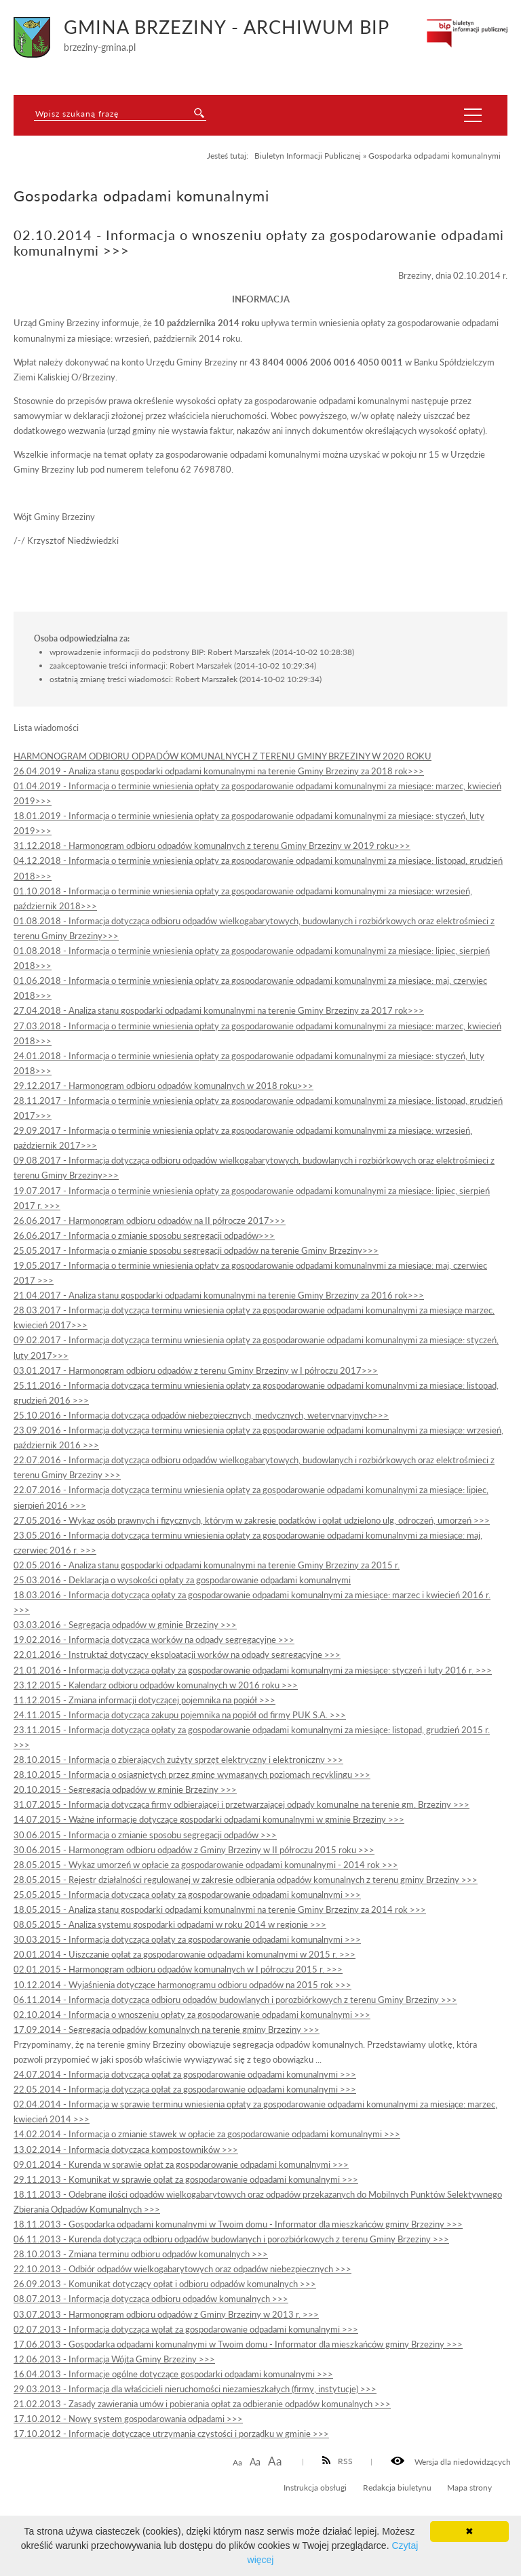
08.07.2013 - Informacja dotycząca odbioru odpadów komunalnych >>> (151, 2298)
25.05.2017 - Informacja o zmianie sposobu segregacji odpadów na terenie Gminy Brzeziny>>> (196, 1250)
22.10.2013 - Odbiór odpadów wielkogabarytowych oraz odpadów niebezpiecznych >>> (182, 2268)
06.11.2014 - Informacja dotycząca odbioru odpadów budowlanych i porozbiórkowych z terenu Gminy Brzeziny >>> (235, 1999)
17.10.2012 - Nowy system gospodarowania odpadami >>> (128, 2418)
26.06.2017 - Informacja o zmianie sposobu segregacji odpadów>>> (144, 1235)
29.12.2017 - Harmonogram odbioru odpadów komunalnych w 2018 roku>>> (163, 1085)
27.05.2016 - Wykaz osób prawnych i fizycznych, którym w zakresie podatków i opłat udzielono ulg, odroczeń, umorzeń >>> (252, 1520)
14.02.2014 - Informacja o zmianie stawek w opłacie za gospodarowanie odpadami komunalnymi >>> (207, 2133)
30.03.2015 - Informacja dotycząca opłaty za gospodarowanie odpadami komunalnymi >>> (187, 1939)
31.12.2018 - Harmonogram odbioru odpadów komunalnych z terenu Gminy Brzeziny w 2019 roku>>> (212, 845)
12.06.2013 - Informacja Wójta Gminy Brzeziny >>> (114, 2359)
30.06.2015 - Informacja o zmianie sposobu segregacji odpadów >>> (145, 1834)
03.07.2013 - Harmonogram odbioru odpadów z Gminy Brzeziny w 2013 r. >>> (166, 2314)
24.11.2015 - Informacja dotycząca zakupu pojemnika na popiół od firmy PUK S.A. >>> (180, 1714)
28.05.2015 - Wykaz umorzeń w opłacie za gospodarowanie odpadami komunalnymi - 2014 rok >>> (206, 1864)
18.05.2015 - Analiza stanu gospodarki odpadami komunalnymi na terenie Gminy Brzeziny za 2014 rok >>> (220, 1909)
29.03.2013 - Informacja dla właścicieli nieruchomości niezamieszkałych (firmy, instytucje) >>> (195, 2388)
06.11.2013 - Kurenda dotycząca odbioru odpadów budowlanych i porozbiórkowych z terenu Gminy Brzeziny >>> (231, 2239)
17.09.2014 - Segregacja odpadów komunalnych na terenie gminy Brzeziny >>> (167, 2029)
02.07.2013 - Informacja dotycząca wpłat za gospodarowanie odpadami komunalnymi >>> (186, 2329)
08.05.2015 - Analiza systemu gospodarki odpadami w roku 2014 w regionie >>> (170, 1924)
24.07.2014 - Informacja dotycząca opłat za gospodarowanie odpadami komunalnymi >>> (185, 2074)
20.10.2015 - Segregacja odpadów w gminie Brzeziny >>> (125, 1789)
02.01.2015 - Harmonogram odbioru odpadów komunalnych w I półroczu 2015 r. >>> (178, 1969)
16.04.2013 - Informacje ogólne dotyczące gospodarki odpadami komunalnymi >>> (173, 2374)
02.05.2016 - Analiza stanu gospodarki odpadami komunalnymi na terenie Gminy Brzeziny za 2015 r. (207, 1565)
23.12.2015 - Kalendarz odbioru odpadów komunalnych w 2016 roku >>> (156, 1685)
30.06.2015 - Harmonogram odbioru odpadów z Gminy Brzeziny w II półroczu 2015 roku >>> (194, 1849)
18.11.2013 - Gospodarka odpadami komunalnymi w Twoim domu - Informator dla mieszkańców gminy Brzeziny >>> (238, 2224)
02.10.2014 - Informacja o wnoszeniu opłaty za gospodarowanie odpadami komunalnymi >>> (192, 2014)
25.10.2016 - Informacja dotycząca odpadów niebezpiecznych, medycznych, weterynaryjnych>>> (201, 1415)
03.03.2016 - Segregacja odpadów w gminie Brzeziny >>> (125, 1624)
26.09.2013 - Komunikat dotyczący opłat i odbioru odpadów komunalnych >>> (165, 2283)
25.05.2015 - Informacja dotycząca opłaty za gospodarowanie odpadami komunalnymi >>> (187, 1894)
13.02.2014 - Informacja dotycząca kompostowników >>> (126, 2149)
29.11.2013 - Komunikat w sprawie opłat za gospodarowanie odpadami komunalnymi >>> (186, 2179)
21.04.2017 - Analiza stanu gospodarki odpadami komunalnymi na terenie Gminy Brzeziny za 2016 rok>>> (219, 1295)
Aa (237, 2462)
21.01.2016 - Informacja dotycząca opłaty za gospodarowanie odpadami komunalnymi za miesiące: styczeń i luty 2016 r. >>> (253, 1670)
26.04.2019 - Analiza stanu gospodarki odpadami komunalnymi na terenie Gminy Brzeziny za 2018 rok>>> (219, 771)
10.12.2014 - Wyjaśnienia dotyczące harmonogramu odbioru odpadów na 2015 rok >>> (182, 1984)
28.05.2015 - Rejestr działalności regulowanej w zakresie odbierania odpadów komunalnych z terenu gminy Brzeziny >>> (246, 1879)
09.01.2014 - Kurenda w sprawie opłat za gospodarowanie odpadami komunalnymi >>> (181, 2164)
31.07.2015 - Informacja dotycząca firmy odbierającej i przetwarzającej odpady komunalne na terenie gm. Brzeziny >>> (241, 1804)
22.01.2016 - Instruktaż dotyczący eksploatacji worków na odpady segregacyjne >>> (177, 1654)
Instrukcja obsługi (315, 2487)
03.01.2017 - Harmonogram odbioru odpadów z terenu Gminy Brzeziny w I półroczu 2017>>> (196, 1370)
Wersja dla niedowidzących (451, 2461)
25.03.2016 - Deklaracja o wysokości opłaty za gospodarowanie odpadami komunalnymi (182, 1579)
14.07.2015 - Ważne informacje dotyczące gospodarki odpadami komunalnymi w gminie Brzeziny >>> (209, 1819)
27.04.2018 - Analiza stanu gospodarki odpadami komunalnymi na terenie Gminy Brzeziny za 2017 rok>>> (219, 1010)
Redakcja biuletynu (397, 2487)
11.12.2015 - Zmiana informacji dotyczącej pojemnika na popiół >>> (144, 1700)
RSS (337, 2460)
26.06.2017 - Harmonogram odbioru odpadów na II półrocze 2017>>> (150, 1220)
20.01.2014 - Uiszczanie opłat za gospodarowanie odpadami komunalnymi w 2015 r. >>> (184, 1954)
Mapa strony (469, 2487)
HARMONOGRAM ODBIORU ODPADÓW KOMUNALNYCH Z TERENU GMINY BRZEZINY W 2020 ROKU (222, 756)
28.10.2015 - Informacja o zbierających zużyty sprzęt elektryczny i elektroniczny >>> (178, 1759)
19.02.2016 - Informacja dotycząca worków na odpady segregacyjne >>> (154, 1639)
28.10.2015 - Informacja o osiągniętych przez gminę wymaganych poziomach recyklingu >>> (192, 1774)
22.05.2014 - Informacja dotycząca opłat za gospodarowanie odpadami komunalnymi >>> (185, 2089)
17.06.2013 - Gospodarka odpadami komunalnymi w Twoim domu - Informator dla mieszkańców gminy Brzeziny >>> (238, 2344)
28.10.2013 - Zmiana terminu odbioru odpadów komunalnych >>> (141, 2253)
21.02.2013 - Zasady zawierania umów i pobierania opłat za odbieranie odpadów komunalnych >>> (202, 2403)
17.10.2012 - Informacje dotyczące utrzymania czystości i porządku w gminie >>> (171, 2433)
